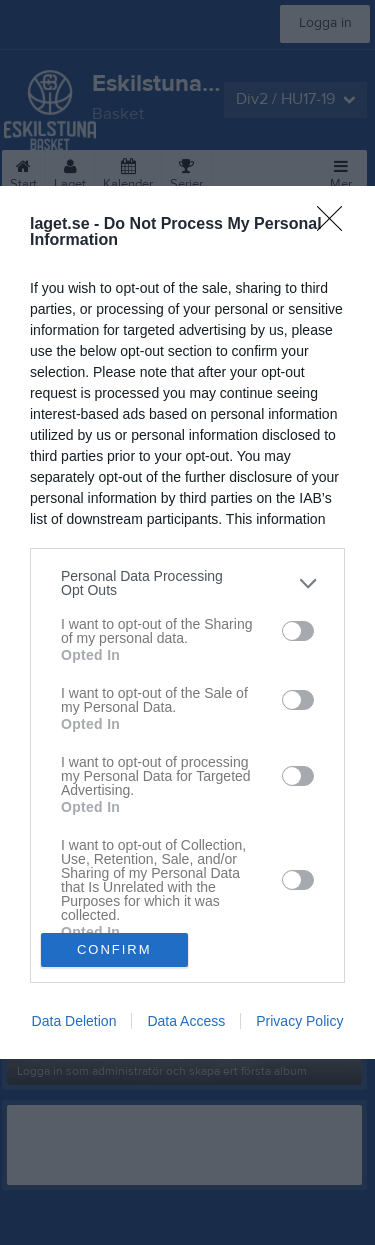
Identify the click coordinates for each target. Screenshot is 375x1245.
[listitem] (187, 583)
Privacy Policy (299, 1021)
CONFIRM (114, 949)
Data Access (186, 1021)
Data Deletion (74, 1021)
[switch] (298, 631)
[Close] (336, 225)
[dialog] (187, 622)
